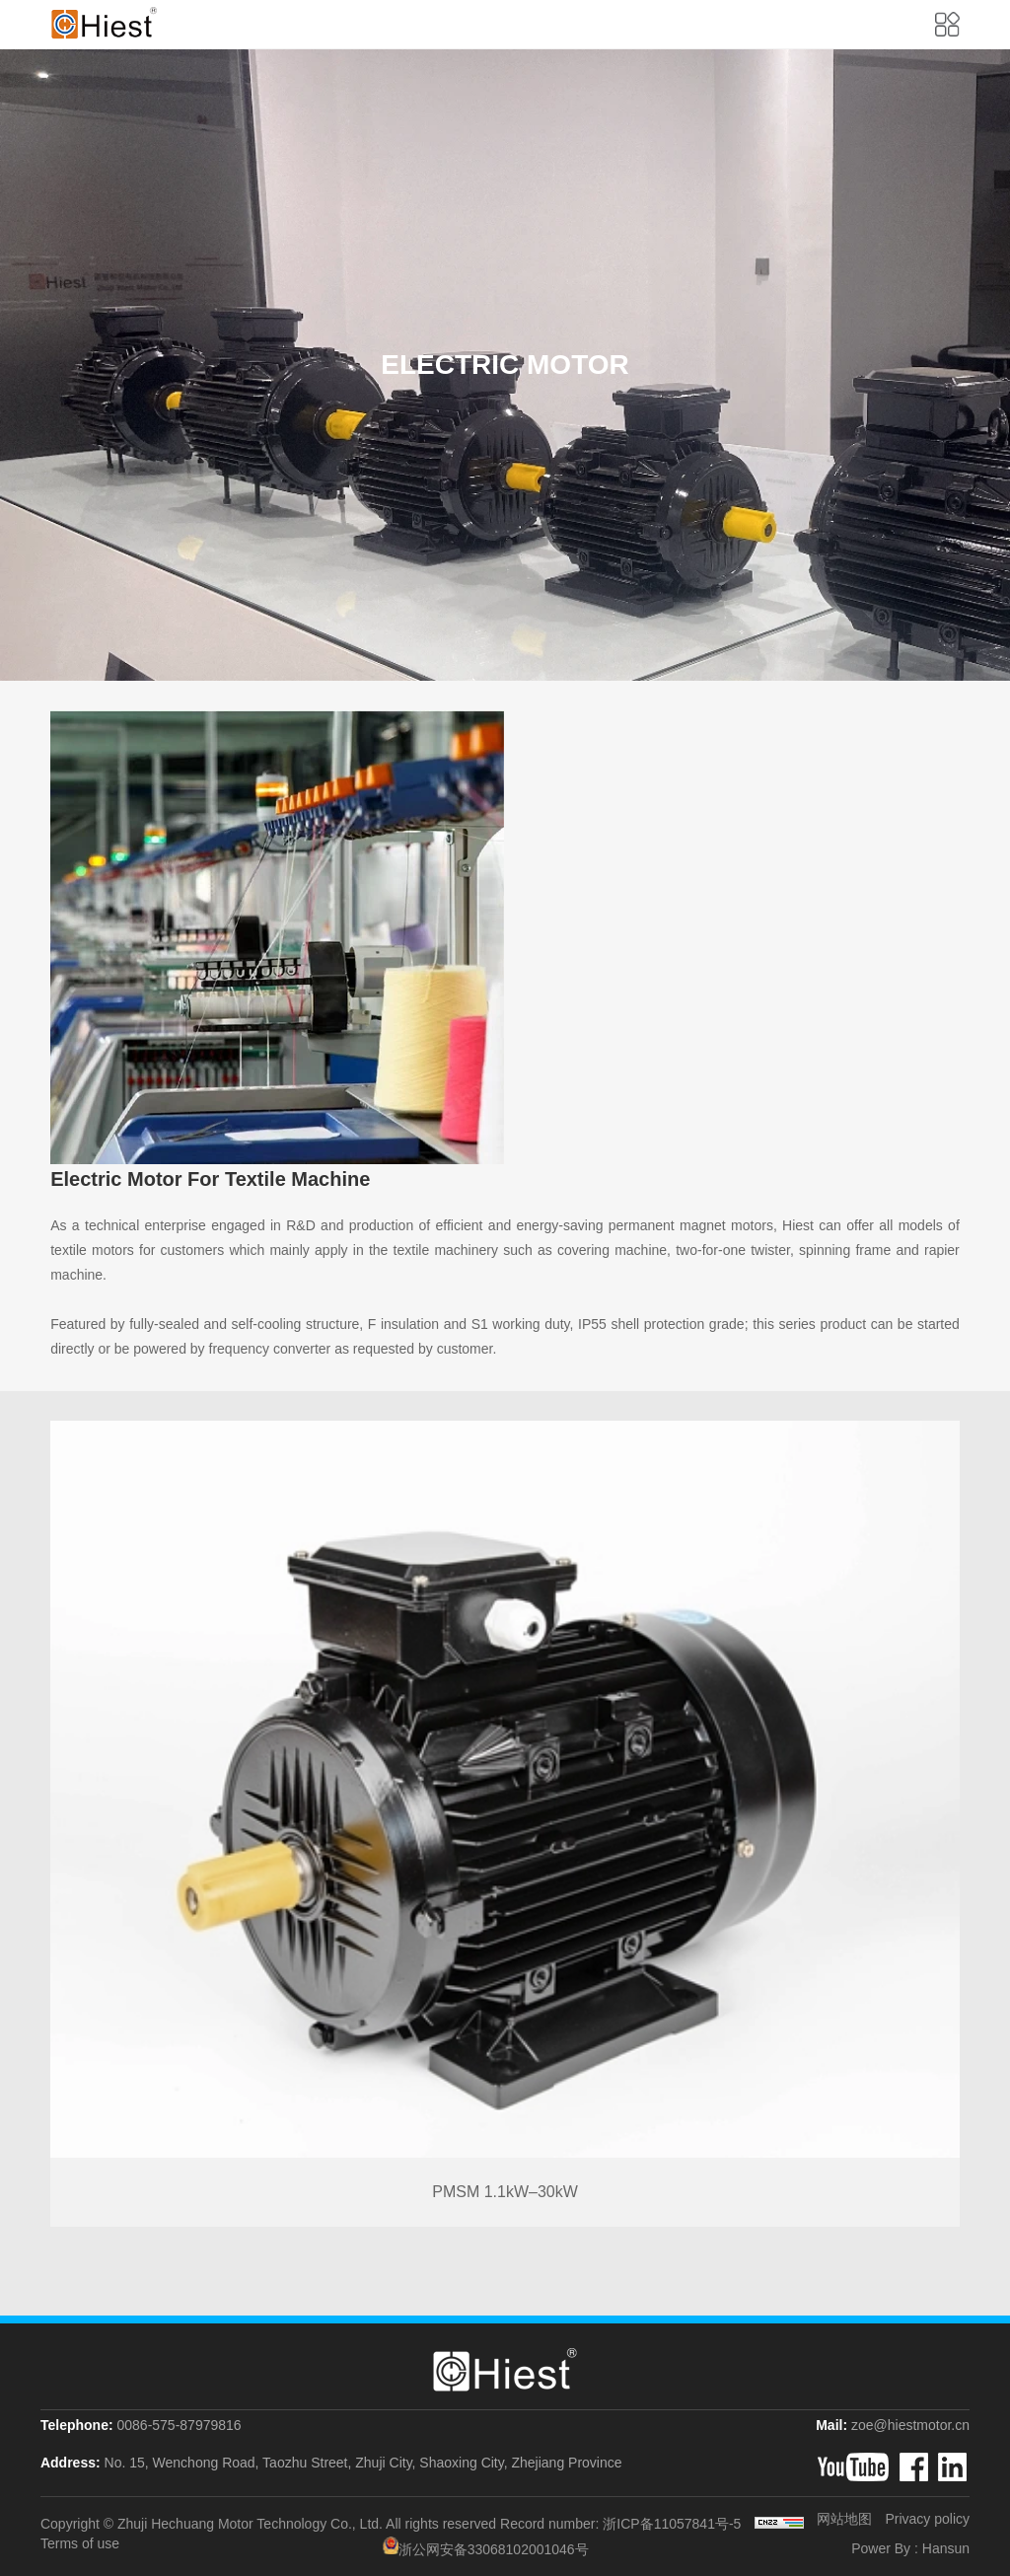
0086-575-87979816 (178, 2425)
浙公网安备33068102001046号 (486, 2547)
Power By (880, 2548)
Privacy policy (927, 2519)
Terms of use (79, 2544)
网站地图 (844, 2519)
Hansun (946, 2548)
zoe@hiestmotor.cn (910, 2425)
